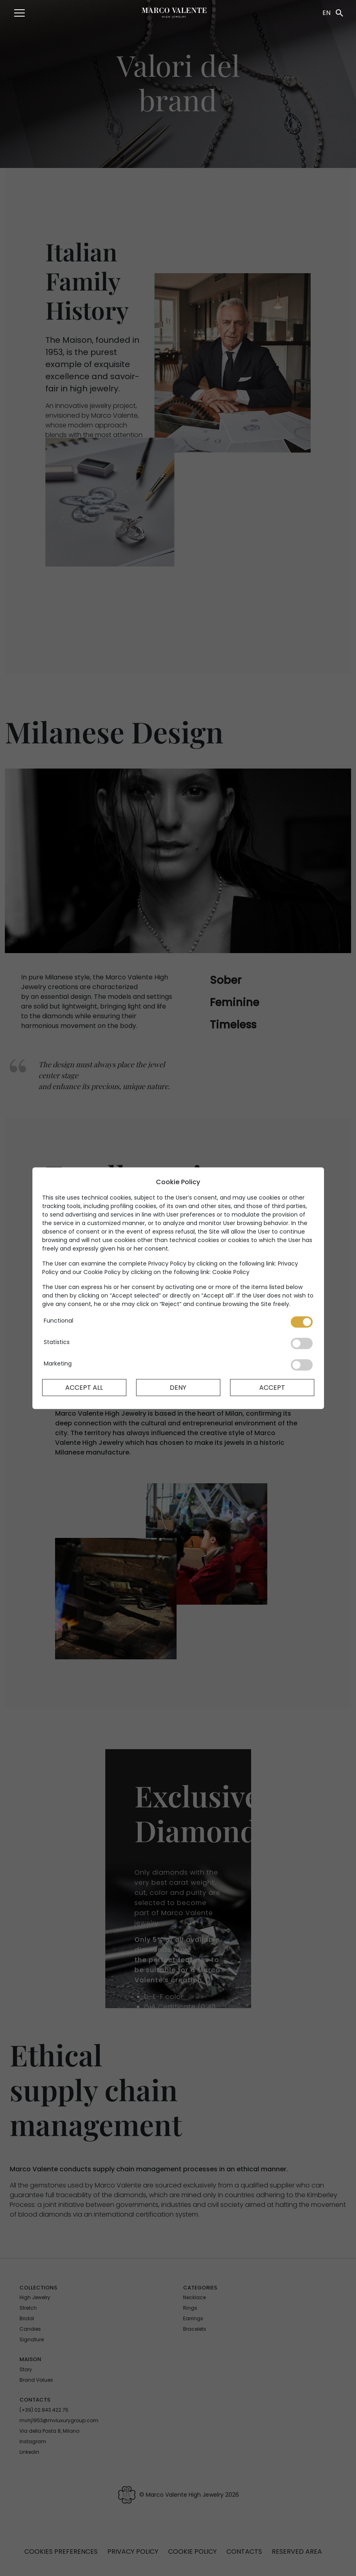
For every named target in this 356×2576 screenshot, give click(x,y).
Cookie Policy (230, 1272)
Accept (272, 1387)
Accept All (84, 1387)
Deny (178, 1387)
